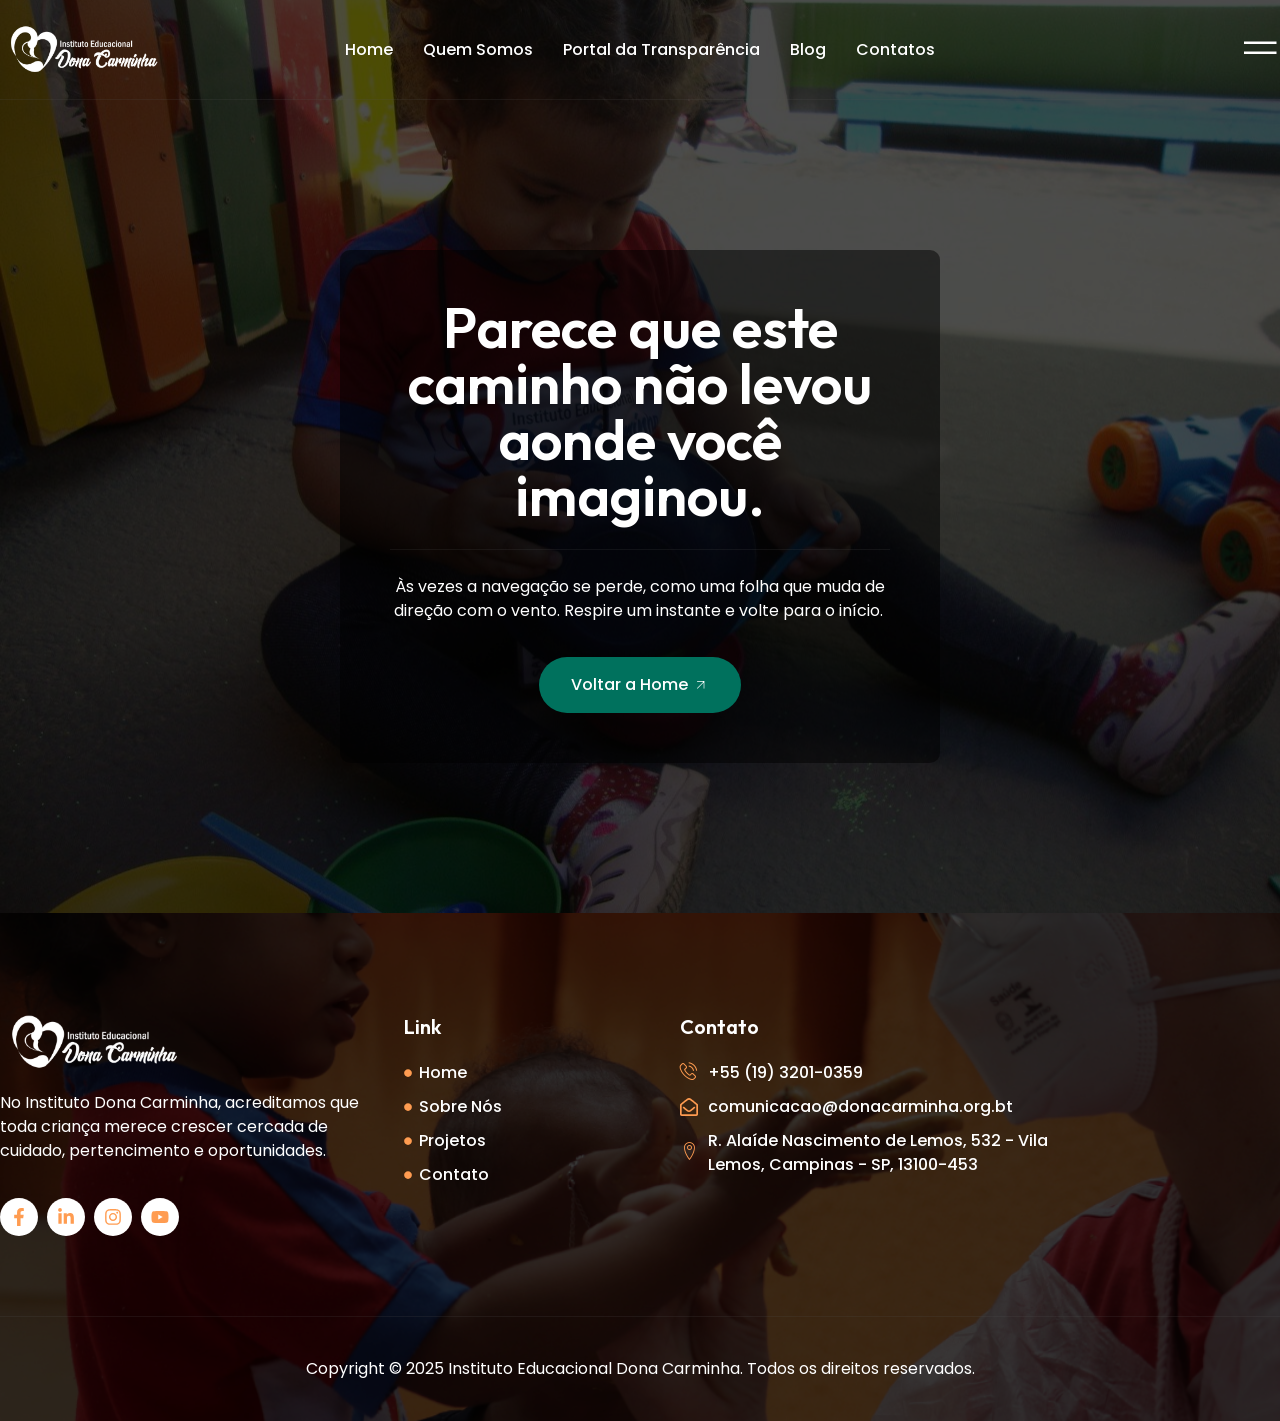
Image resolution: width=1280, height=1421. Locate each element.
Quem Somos (478, 49)
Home (369, 49)
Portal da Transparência (661, 49)
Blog (808, 49)
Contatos (895, 49)
